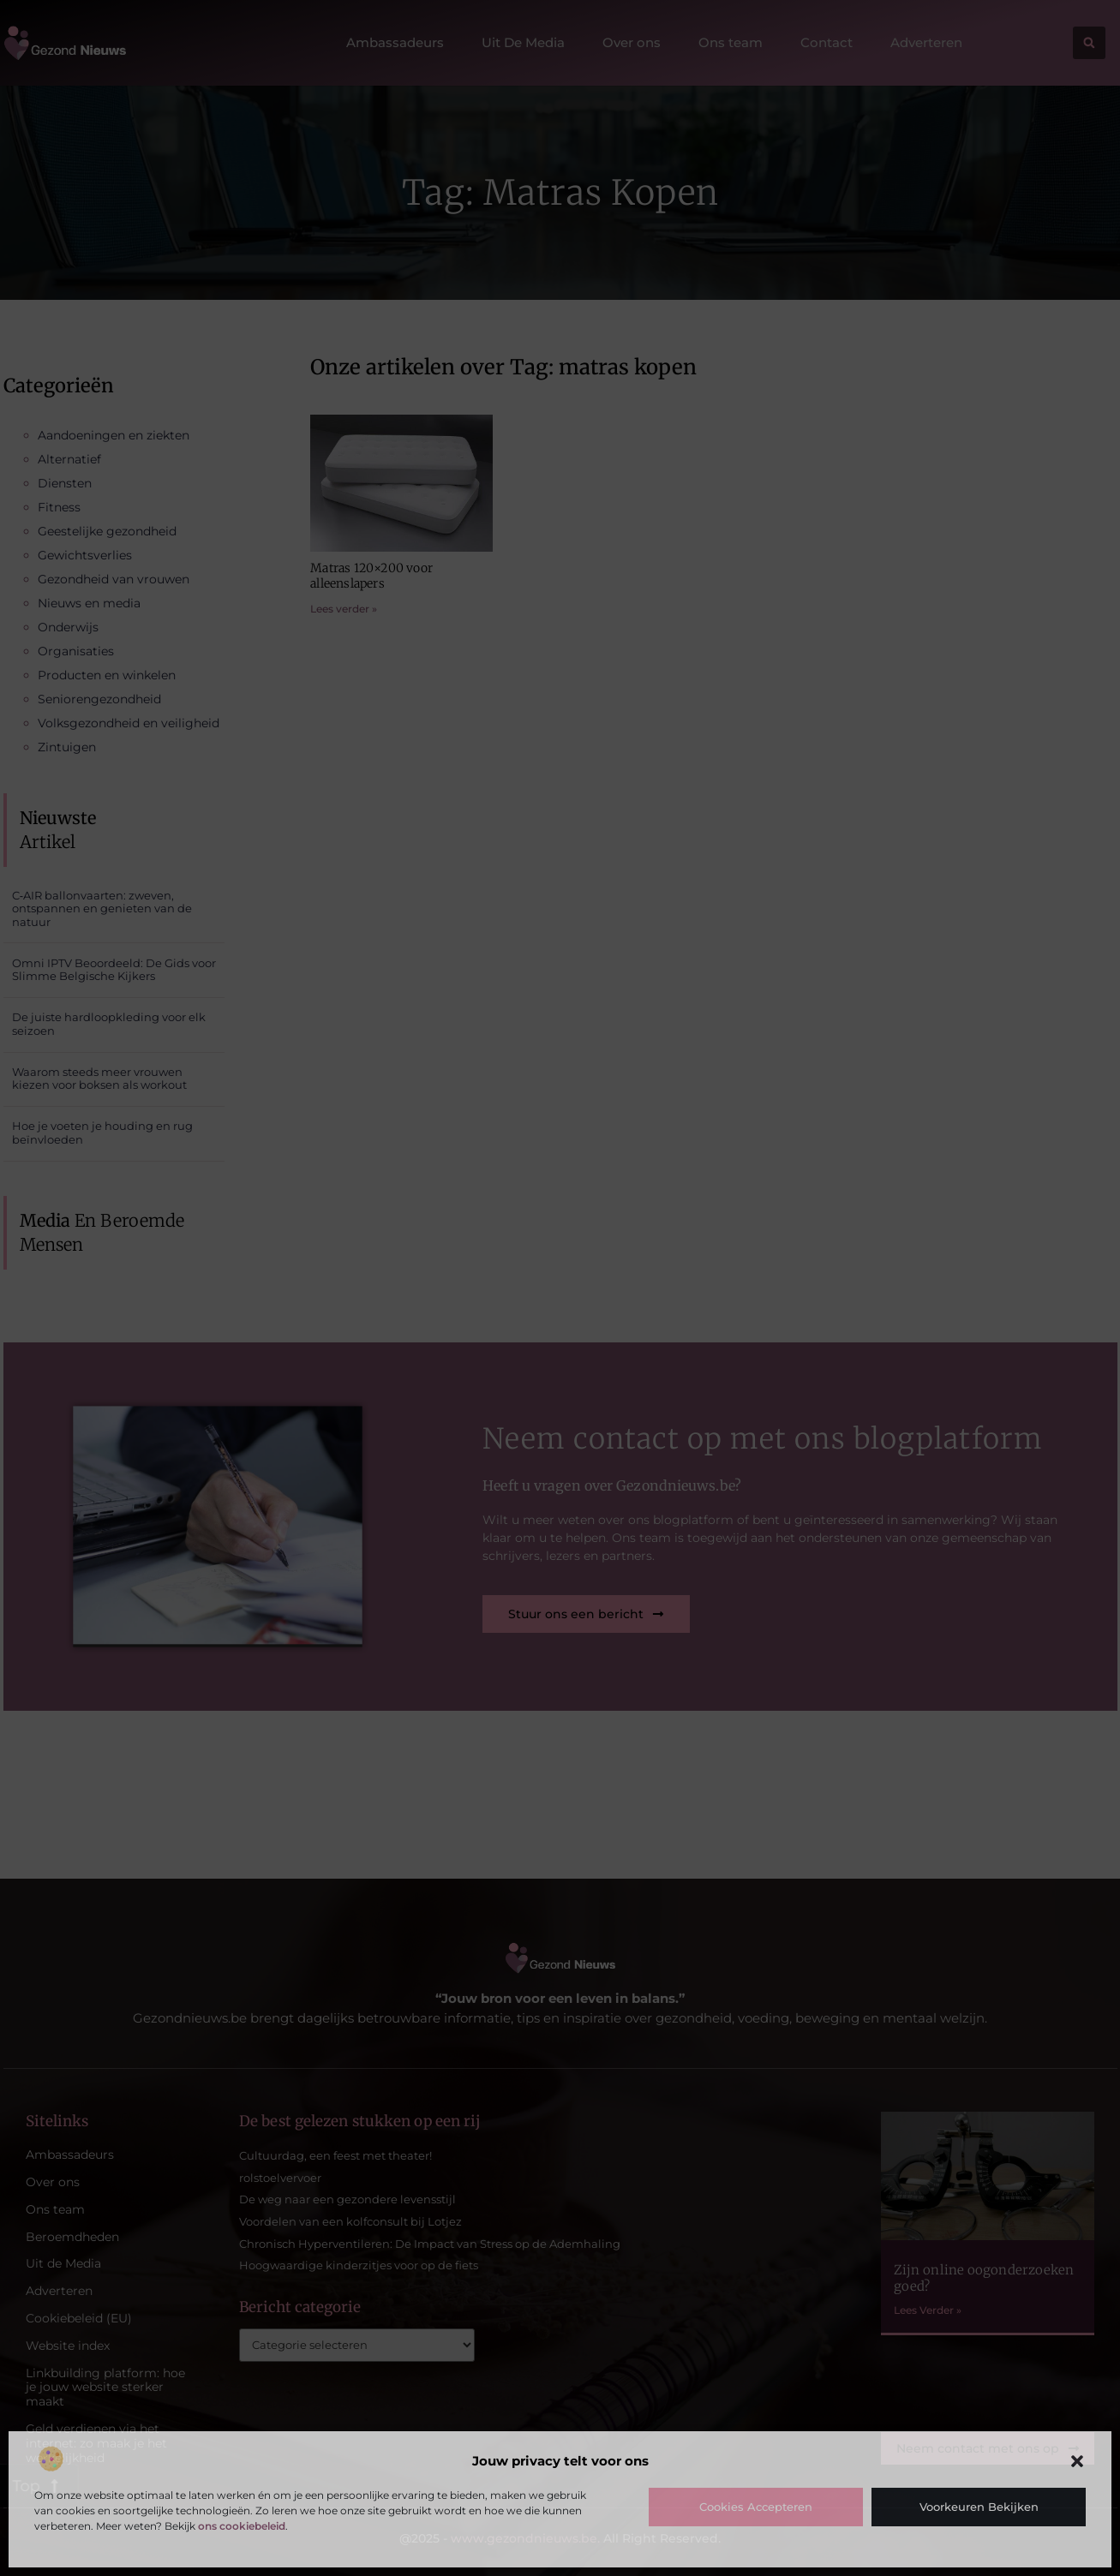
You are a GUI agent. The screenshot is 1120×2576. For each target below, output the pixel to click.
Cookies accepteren (755, 2506)
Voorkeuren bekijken (979, 2506)
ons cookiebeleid (241, 2525)
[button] (1077, 2461)
